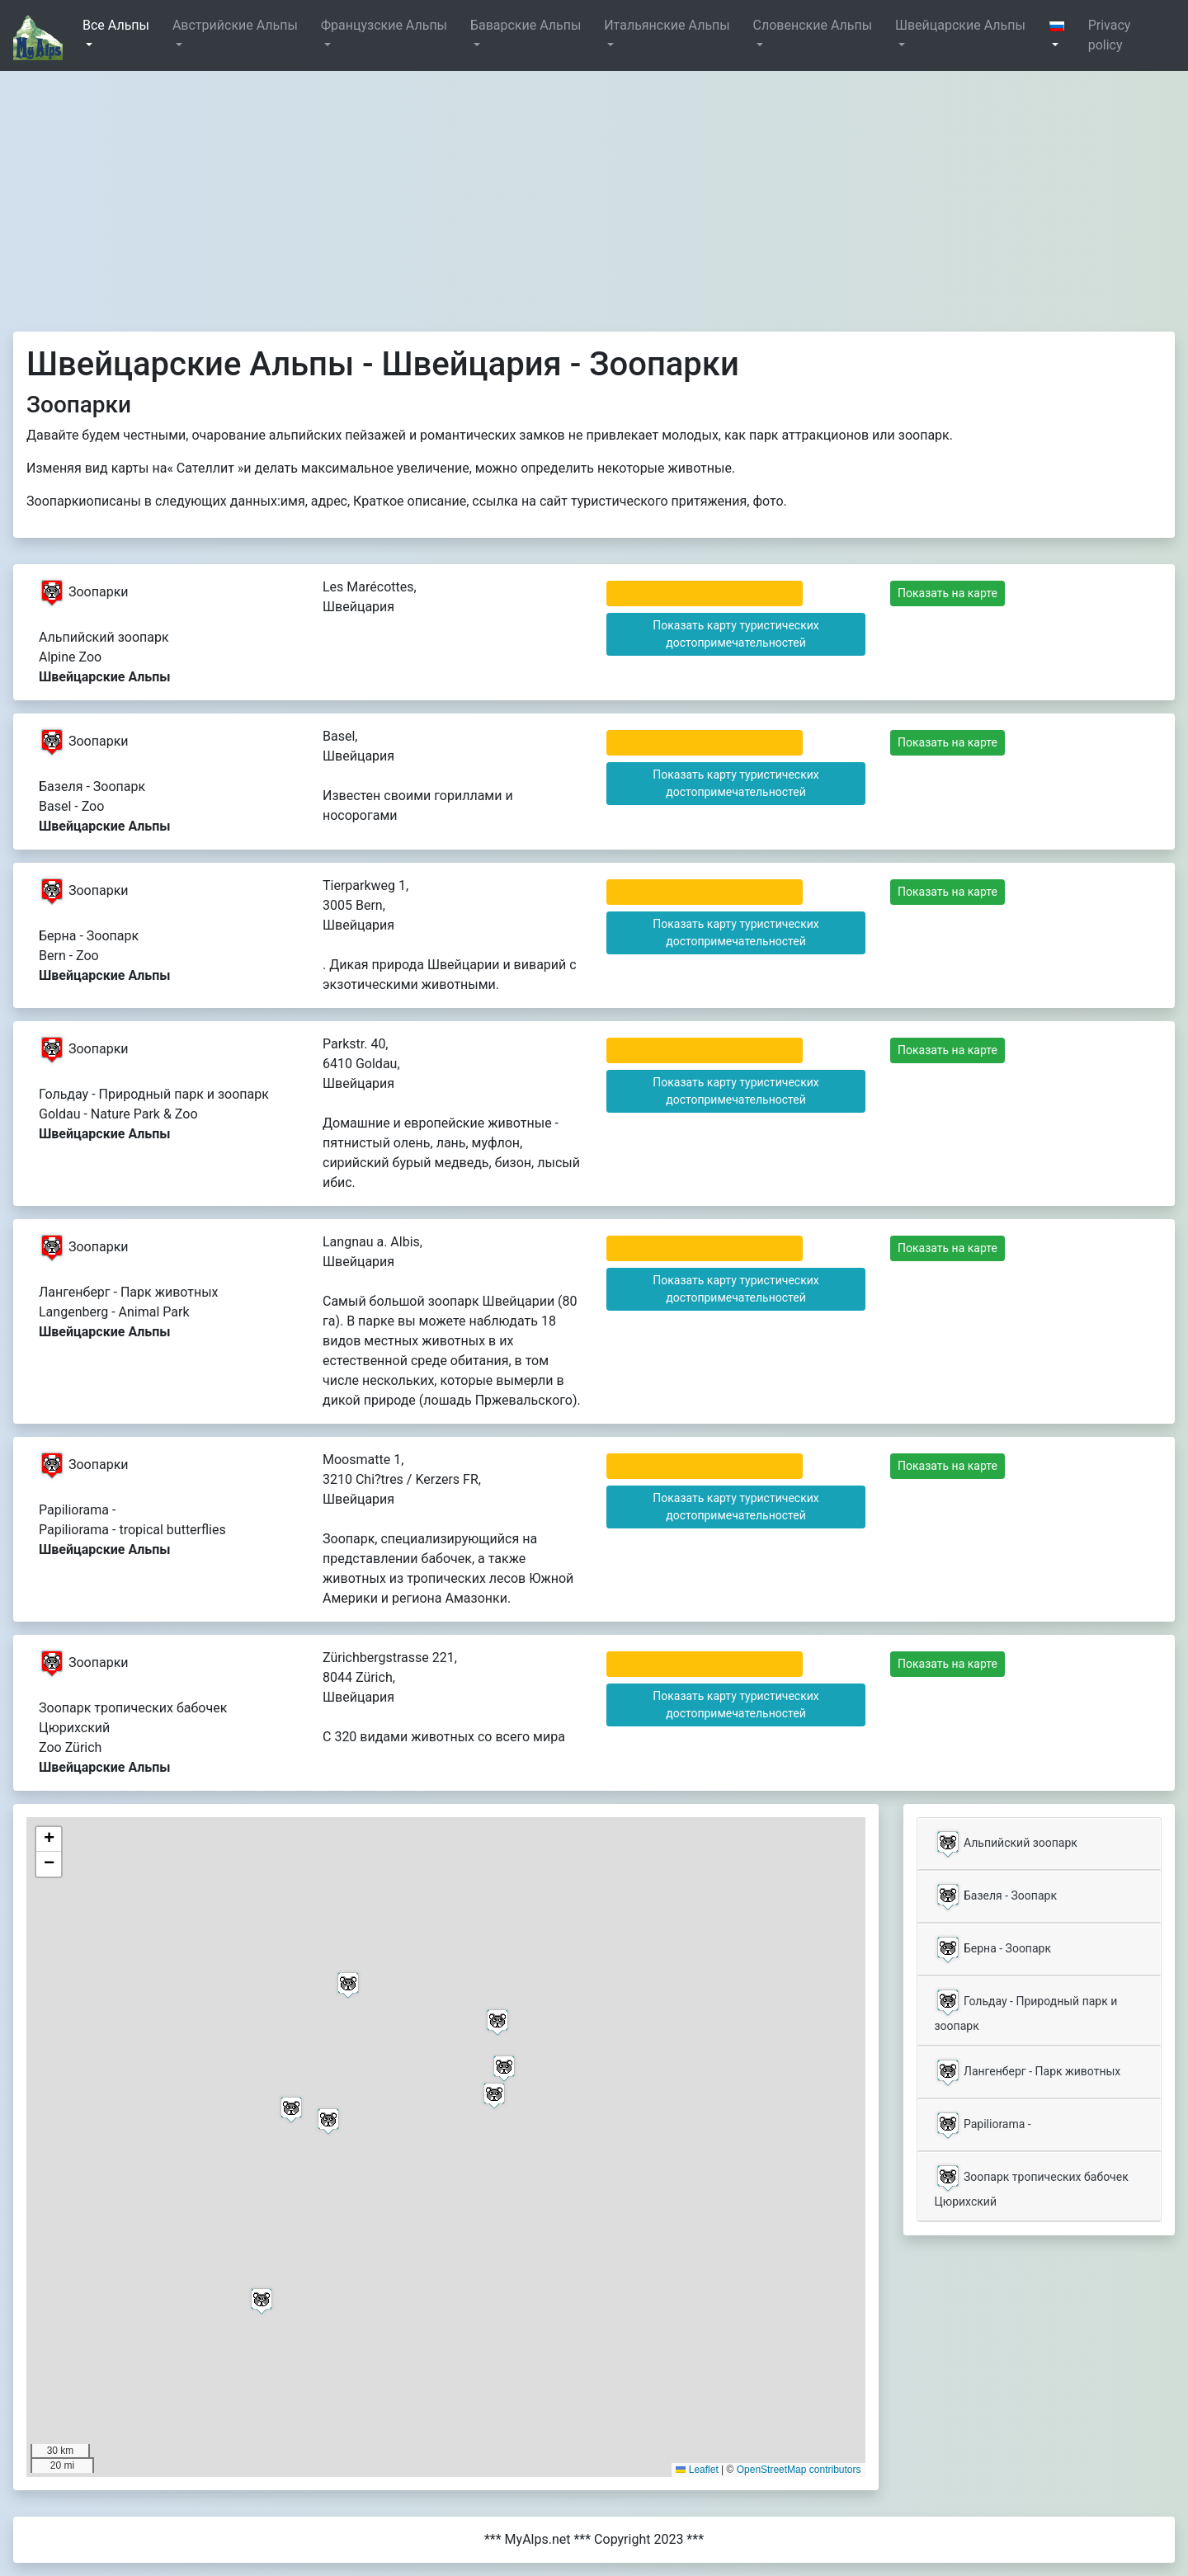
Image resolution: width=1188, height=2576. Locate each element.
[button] (1062, 35)
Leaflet (697, 2469)
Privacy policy (1109, 35)
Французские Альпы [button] (384, 25)
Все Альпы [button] (115, 25)
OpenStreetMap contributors (799, 2469)
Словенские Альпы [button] (813, 25)
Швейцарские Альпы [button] (960, 25)
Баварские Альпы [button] (526, 25)
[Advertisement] (594, 194)
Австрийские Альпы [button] (235, 25)
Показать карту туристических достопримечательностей (735, 634)
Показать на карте (947, 593)
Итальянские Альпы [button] (667, 25)
